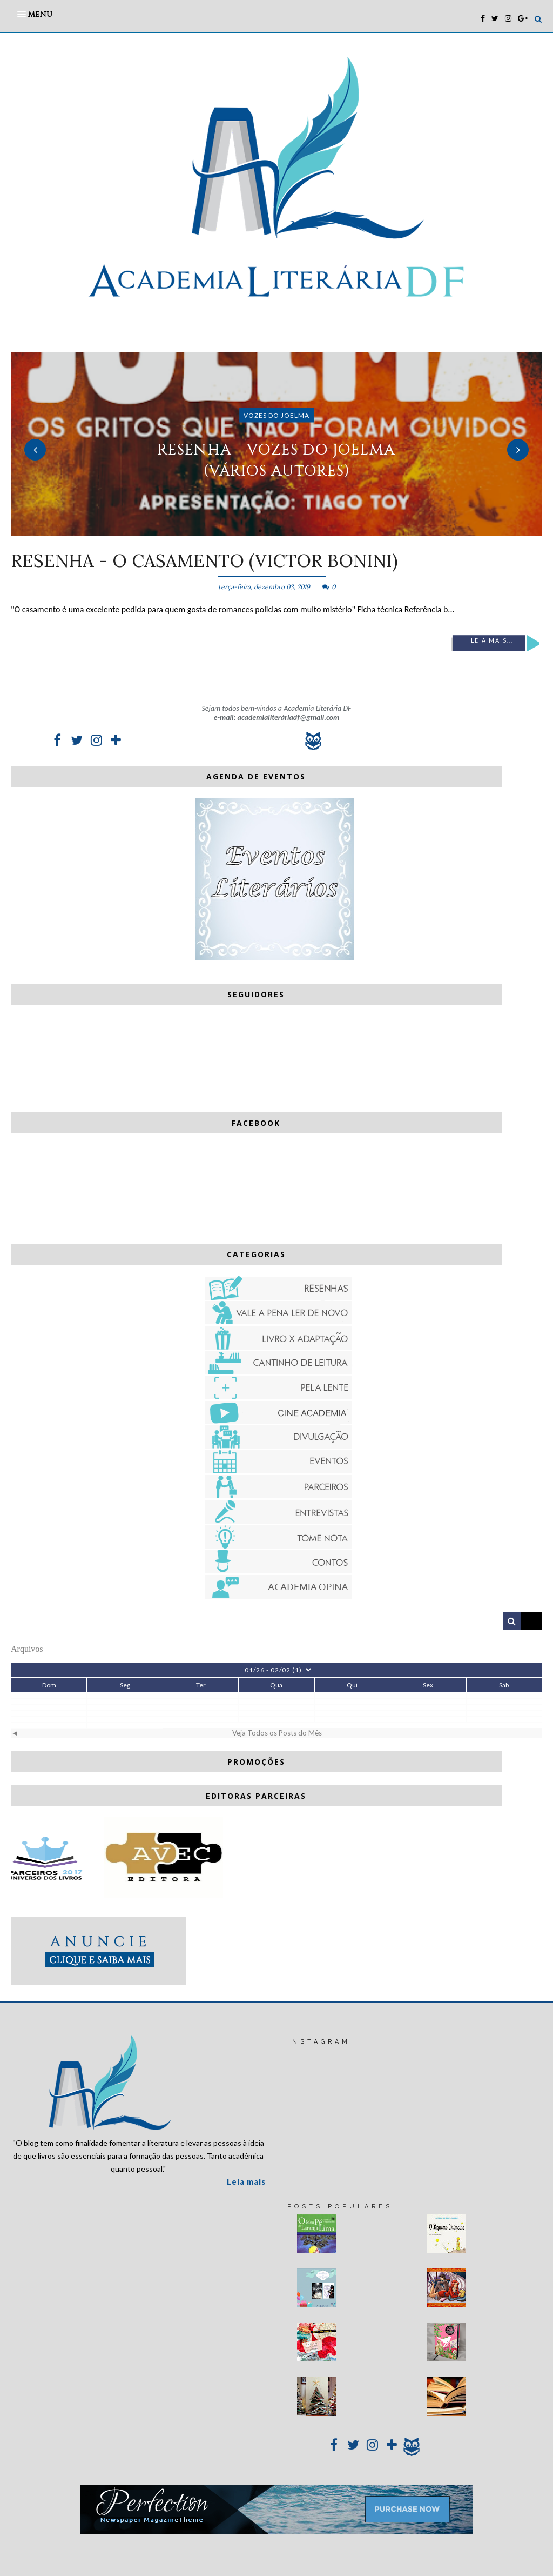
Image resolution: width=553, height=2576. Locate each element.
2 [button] (276, 530)
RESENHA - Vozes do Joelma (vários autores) (276, 460)
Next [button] (518, 450)
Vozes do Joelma (276, 415)
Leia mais (246, 2181)
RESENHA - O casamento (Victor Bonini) (204, 560)
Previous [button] (35, 450)
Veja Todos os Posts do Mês (277, 1733)
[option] (276, 444)
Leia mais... (492, 640)
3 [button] (292, 530)
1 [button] (260, 530)
